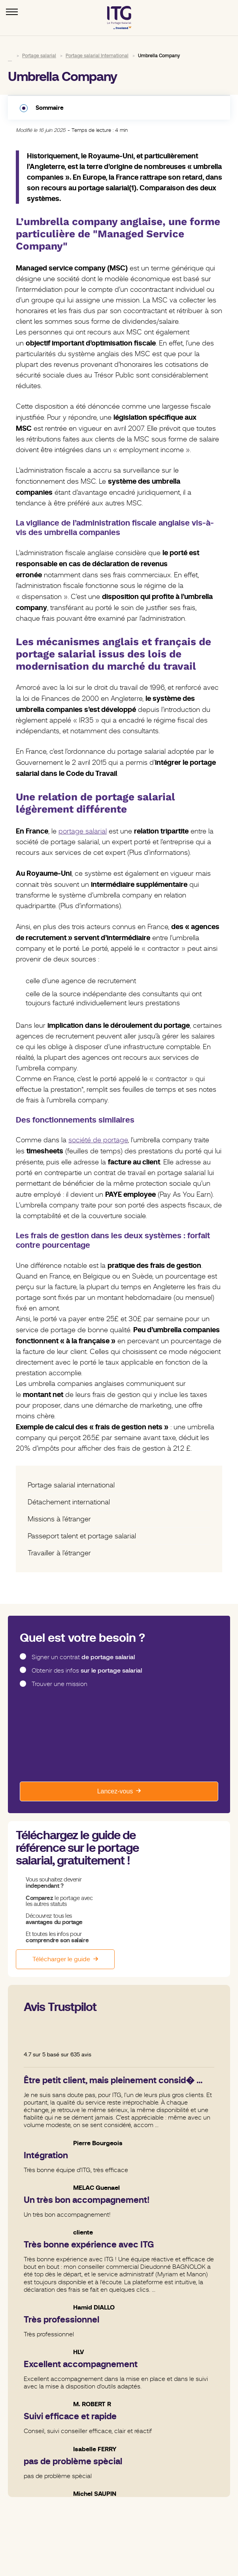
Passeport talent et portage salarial (82, 1536)
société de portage (98, 1140)
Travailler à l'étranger (59, 1552)
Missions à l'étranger (59, 1519)
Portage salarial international (71, 1485)
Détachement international (69, 1502)
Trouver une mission (59, 1684)
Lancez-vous (115, 1791)
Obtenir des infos (87, 1670)
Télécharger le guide (61, 1959)
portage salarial (83, 831)
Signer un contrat (83, 1657)
